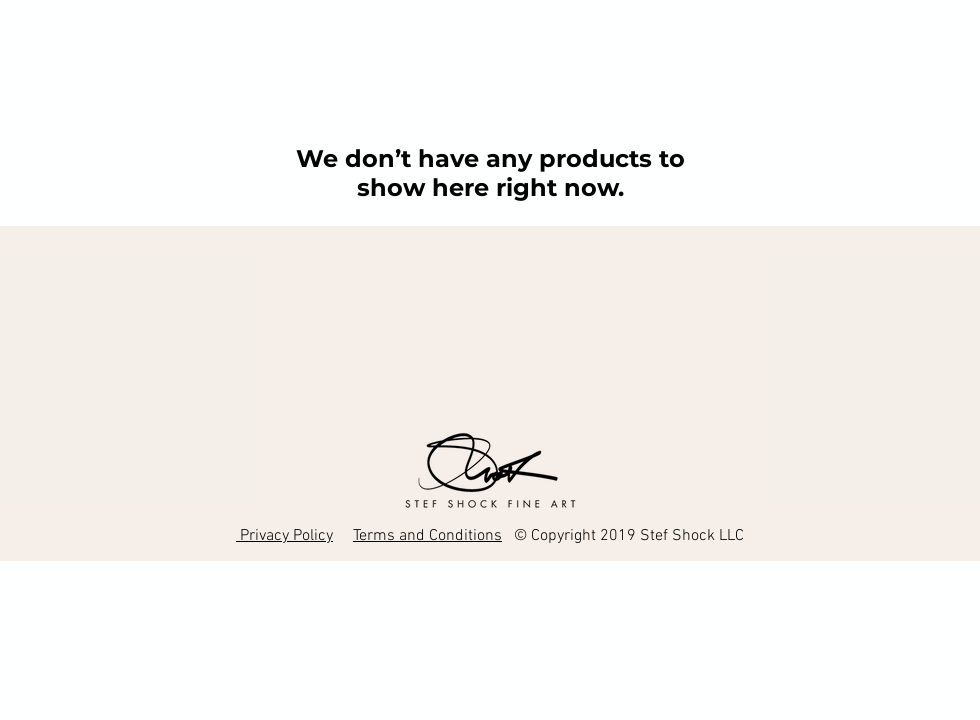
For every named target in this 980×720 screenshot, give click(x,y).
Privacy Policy (284, 536)
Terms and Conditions (427, 536)
